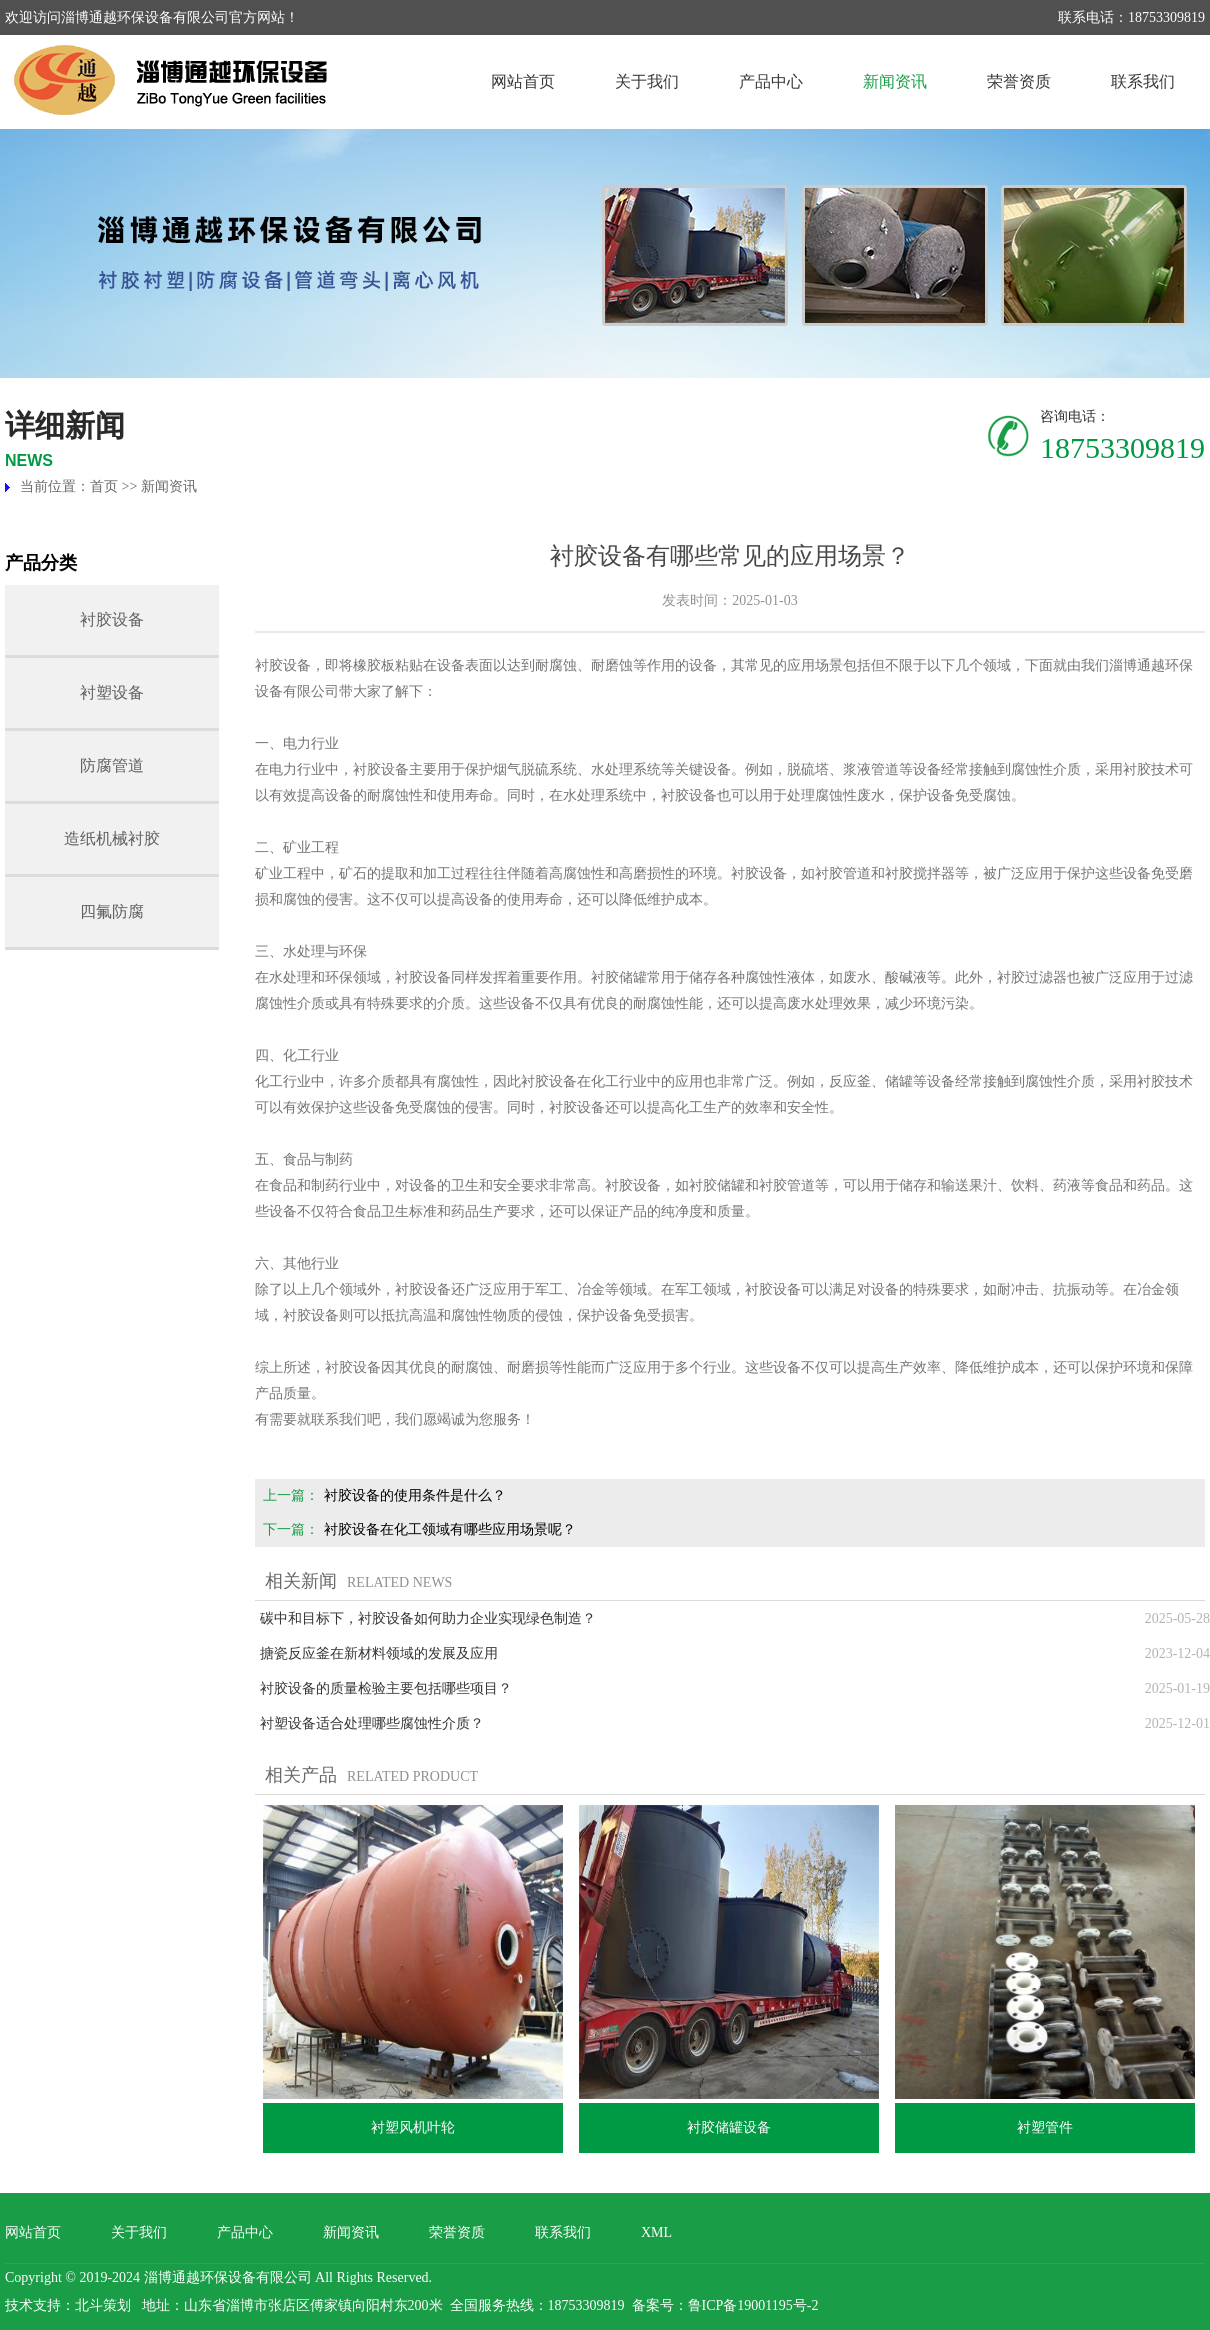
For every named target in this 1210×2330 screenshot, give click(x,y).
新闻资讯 (895, 81)
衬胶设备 (112, 619)
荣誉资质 (1019, 81)
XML (656, 2232)
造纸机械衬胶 (112, 838)
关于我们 (647, 81)
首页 (104, 486)
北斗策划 (103, 2305)
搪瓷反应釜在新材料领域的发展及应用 (379, 1653)
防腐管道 (112, 765)
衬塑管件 (1045, 2127)
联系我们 (1143, 81)
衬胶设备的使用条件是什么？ (415, 1495)
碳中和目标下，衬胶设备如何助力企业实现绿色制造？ (428, 1618)
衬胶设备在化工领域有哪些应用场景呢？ (450, 1529)
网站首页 (523, 81)
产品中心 (771, 81)
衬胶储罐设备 (729, 2127)
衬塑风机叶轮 (413, 2127)
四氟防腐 (112, 911)
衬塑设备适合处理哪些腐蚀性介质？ (372, 1723)
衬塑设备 (112, 692)
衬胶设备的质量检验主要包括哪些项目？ (386, 1688)
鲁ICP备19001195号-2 (753, 2305)
